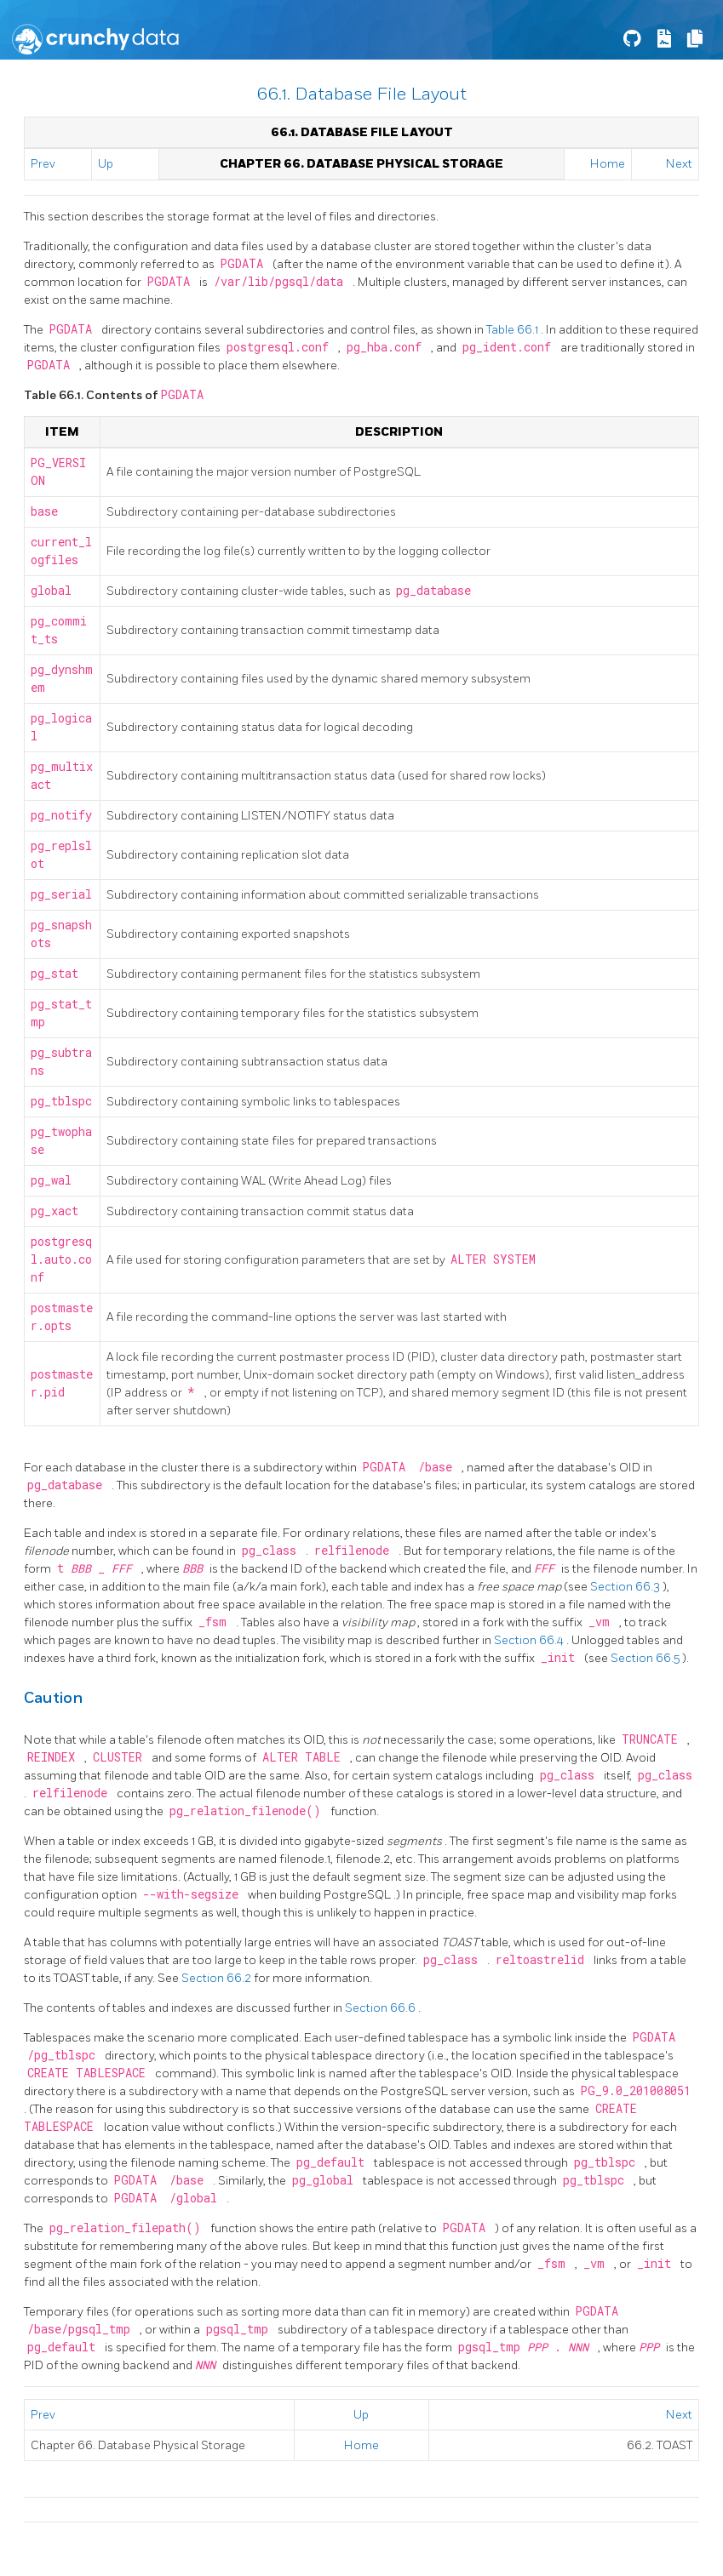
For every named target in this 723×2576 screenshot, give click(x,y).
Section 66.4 (530, 1640)
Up (105, 164)
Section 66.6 (381, 2008)
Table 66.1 (513, 330)
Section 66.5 (646, 1658)
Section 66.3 (626, 1586)
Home (607, 164)
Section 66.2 (217, 1978)
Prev (43, 164)
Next (679, 164)
